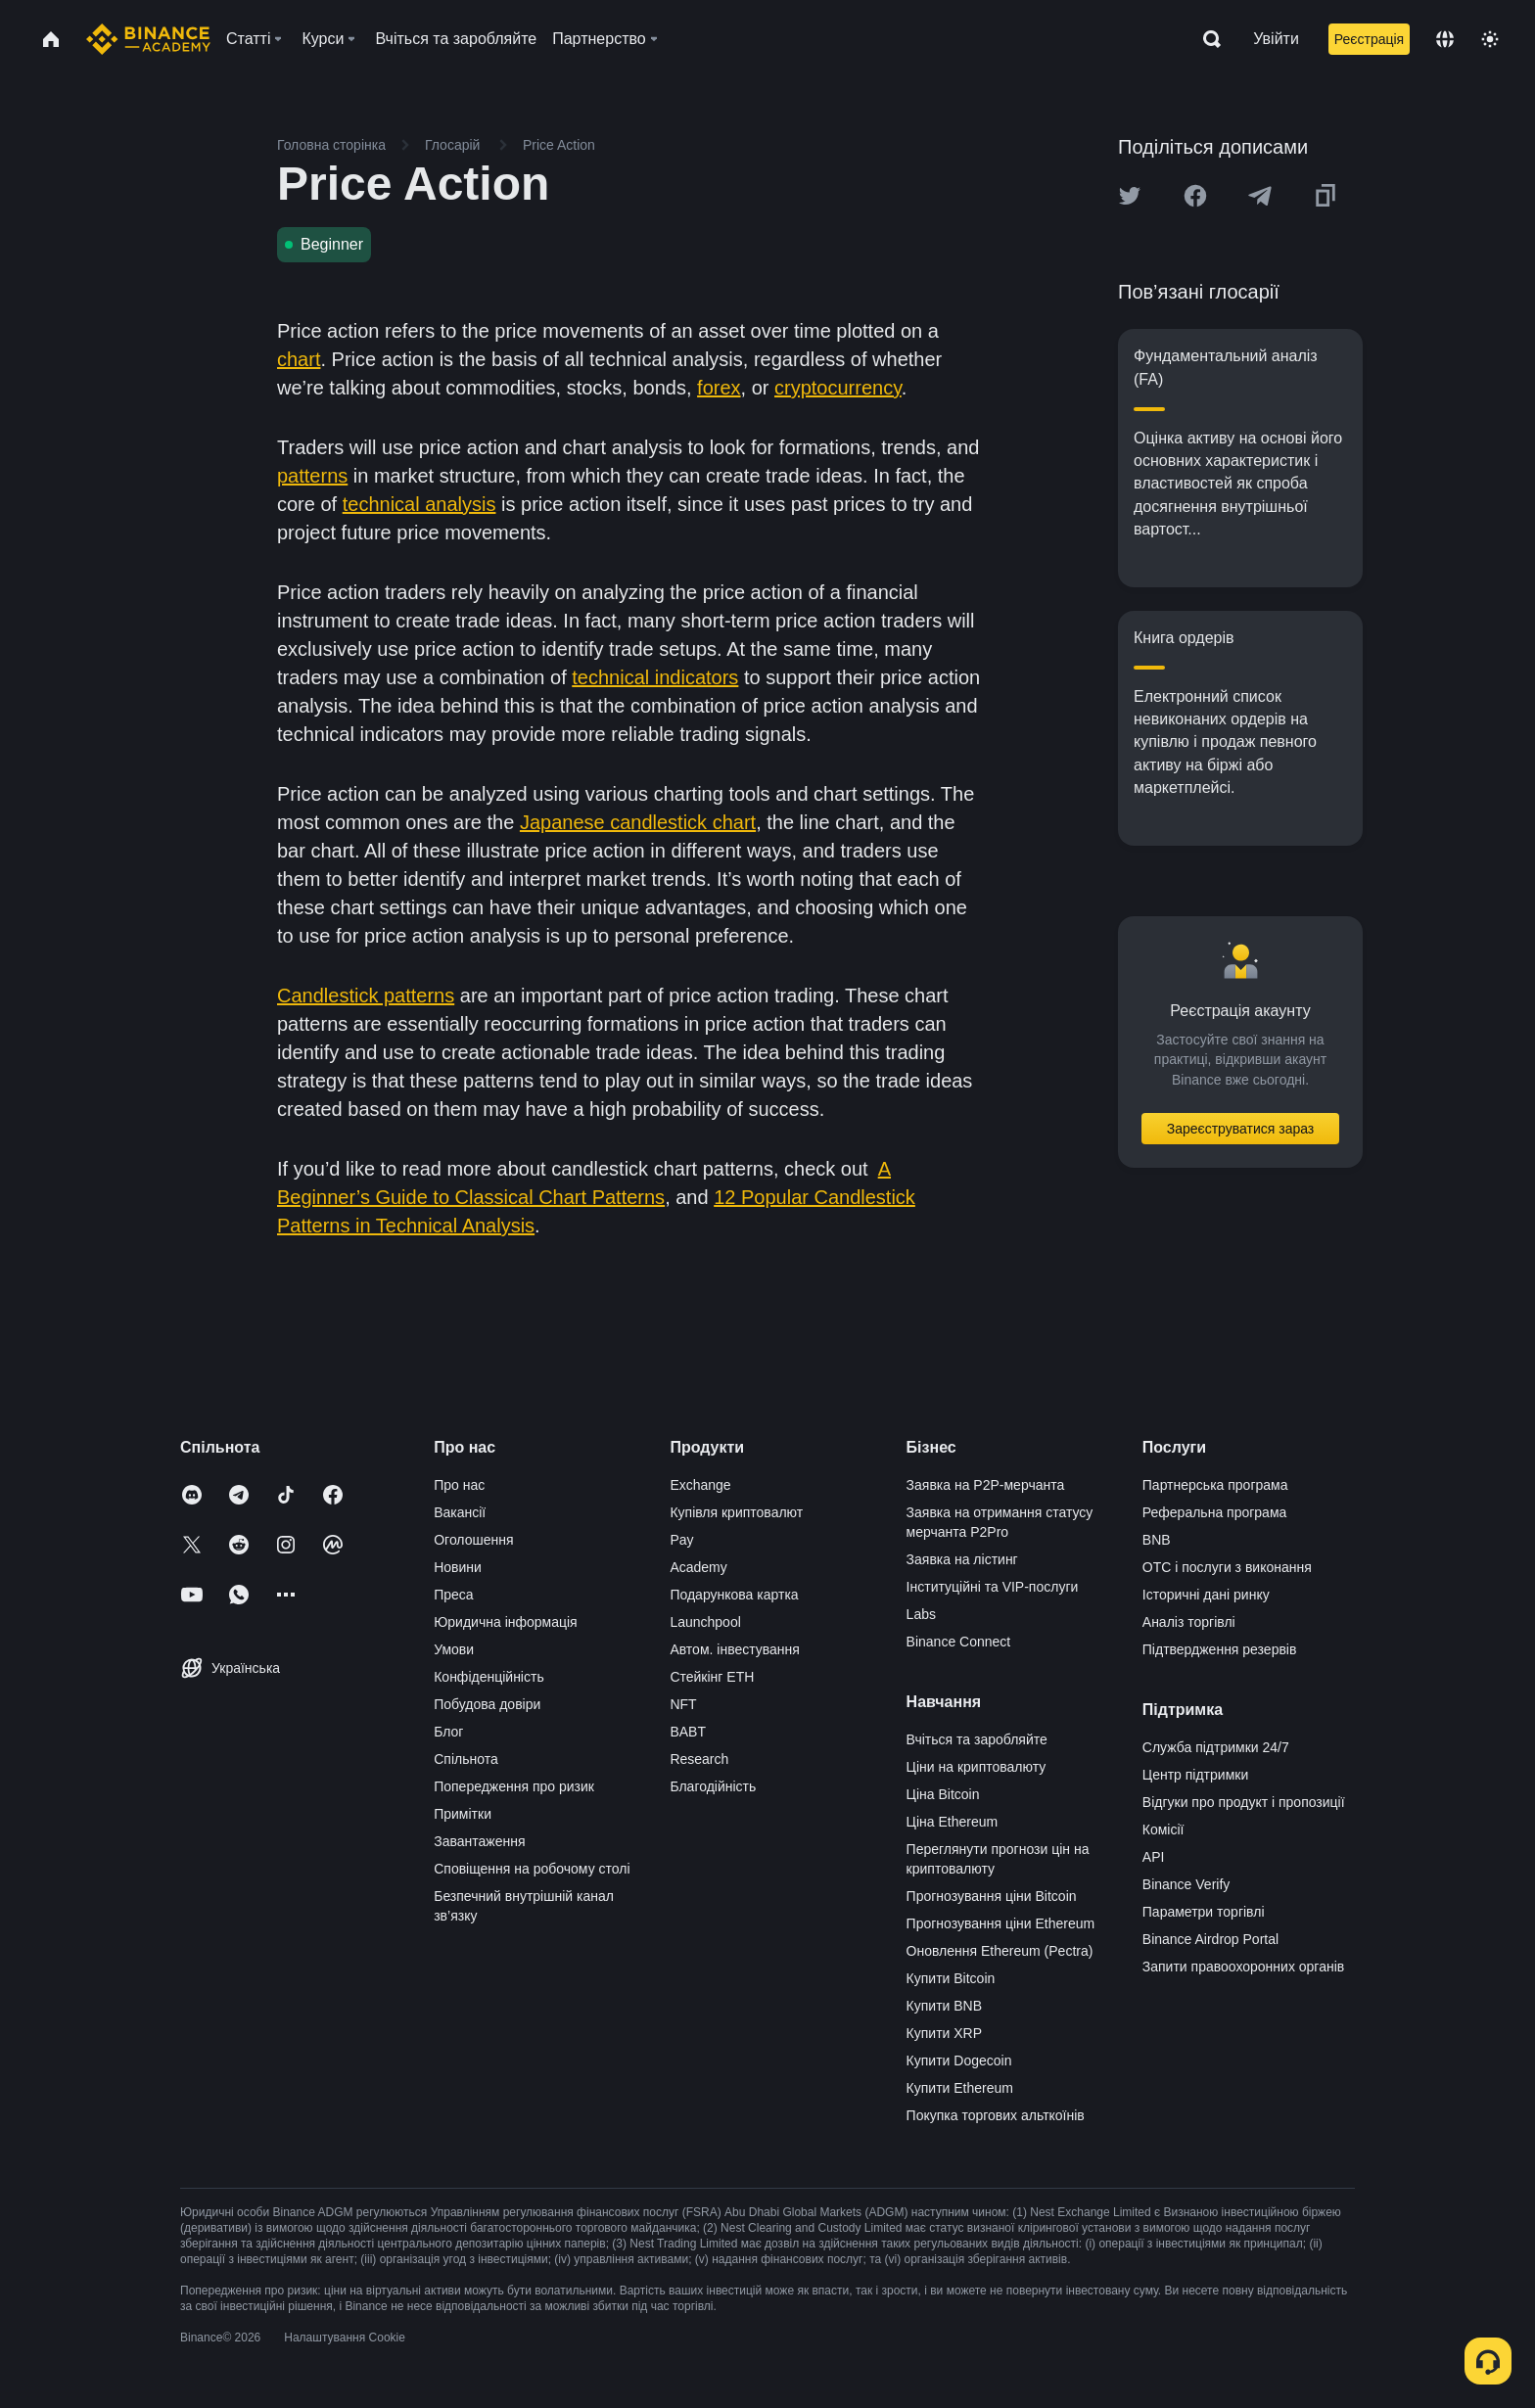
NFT (683, 1704)
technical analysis (419, 504)
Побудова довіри (487, 1704)
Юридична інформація (506, 1622)
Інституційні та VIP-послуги (993, 1587)
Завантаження (479, 1841)
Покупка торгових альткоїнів (996, 2115)
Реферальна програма (1214, 1512)
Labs (921, 1614)
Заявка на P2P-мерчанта (986, 1485)
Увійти (1276, 38)
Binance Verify (1186, 1884)
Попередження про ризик (514, 1786)
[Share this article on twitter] (1129, 196)
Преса (453, 1594)
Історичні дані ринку (1206, 1594)
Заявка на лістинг (962, 1559)
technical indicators (655, 677)
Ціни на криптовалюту (977, 1767)
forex (718, 387)
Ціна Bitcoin (943, 1794)
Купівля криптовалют (736, 1512)
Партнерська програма (1215, 1485)
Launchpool (705, 1622)
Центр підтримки (1195, 1775)
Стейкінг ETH (712, 1677)
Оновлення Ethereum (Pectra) (1000, 1951)
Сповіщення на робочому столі (531, 1868)
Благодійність (713, 1786)
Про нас (459, 1485)
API (1153, 1857)
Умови (454, 1649)
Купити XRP (944, 2033)
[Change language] (1444, 39)
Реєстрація (1369, 39)
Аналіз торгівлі (1188, 1622)
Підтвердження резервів (1219, 1649)
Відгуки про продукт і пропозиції (1243, 1802)
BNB (1156, 1540)
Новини (458, 1567)
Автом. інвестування (735, 1649)
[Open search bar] (1206, 39)
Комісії (1163, 1829)
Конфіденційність (489, 1677)
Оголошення (473, 1540)
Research (699, 1759)
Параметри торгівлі (1203, 1912)
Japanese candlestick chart (638, 822)
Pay (681, 1540)
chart (298, 359)
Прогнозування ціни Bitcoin (992, 1896)
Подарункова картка (734, 1594)
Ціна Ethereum (953, 1821)
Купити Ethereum (960, 2088)
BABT (688, 1731)
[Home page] (148, 39)
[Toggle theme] (1490, 39)
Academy (698, 1567)
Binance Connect (959, 1641)
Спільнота (466, 1759)
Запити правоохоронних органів (1243, 1966)
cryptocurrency (838, 387)
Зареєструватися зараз (1241, 1128)
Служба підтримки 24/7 (1215, 1747)
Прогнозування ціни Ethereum (1001, 1923)
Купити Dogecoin (959, 2060)
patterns (312, 475)
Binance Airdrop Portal (1210, 1939)
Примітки (462, 1814)
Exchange (700, 1485)
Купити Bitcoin (951, 1978)
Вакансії (460, 1512)
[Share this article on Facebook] (1195, 196)
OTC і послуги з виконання (1227, 1567)
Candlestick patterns (365, 995)
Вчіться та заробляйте (977, 1739)
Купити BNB (944, 2006)
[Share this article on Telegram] (1260, 196)
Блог (448, 1731)
